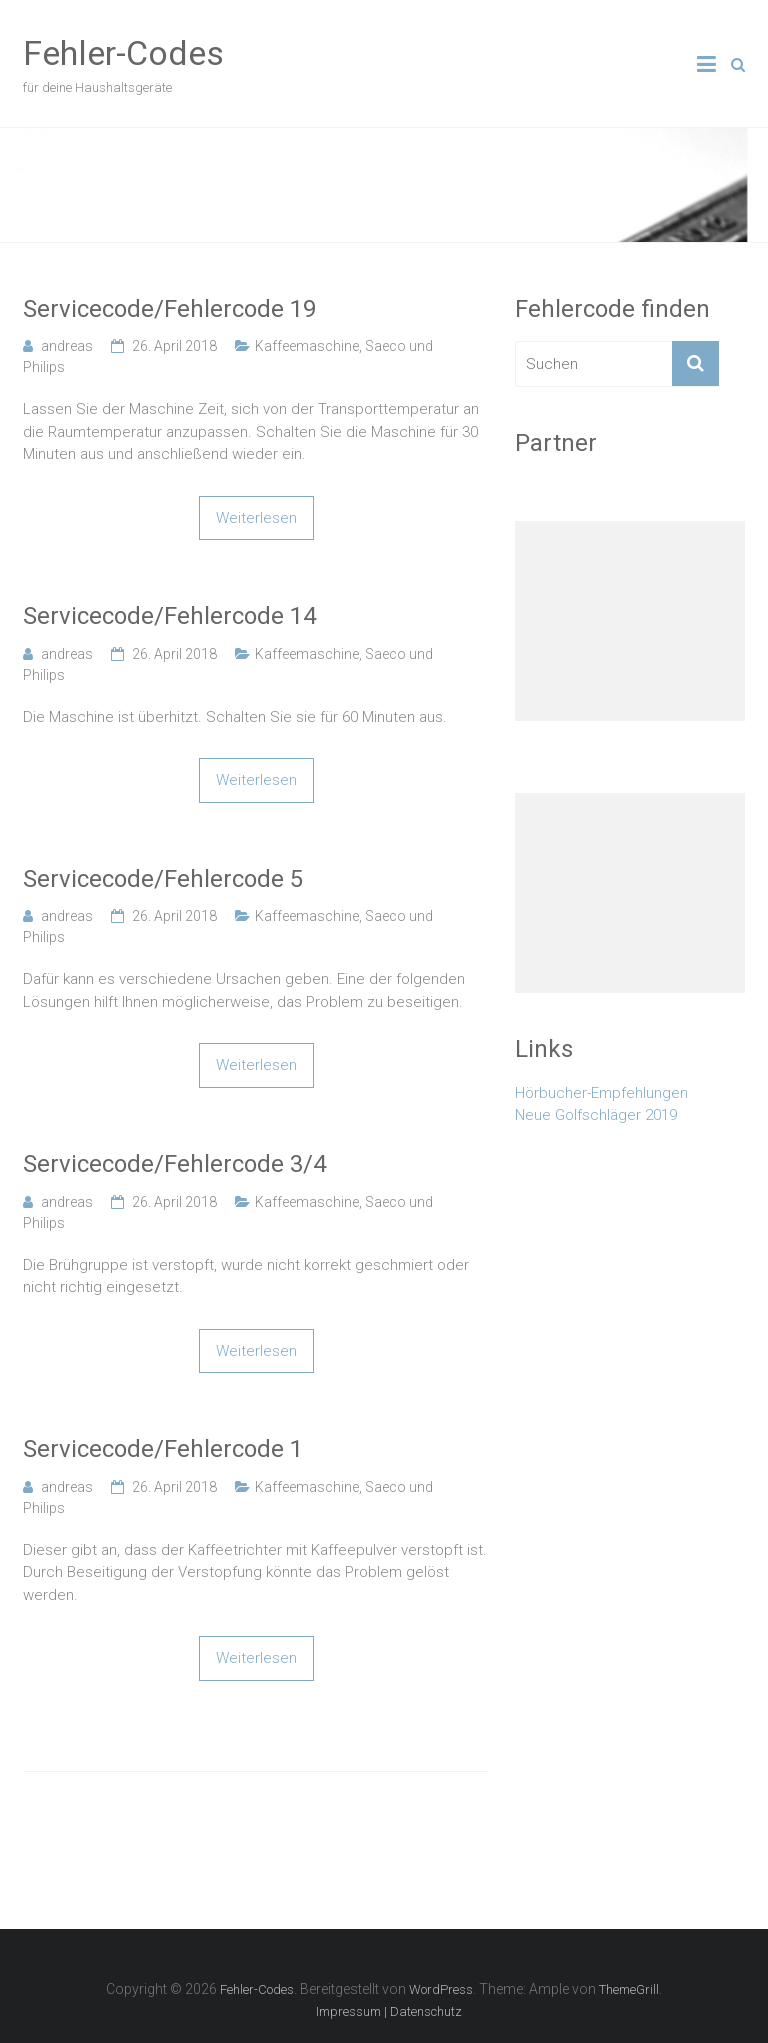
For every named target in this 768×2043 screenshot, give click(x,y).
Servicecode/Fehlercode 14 (169, 616)
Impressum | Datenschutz (389, 2011)
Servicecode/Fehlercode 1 (163, 1449)
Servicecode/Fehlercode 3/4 (174, 1164)
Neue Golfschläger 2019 (596, 1115)
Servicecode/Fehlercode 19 (169, 309)
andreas (67, 346)
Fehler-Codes (123, 53)
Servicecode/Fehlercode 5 (163, 879)
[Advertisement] (630, 621)
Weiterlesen (256, 518)
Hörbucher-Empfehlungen (601, 1093)
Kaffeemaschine (307, 346)
